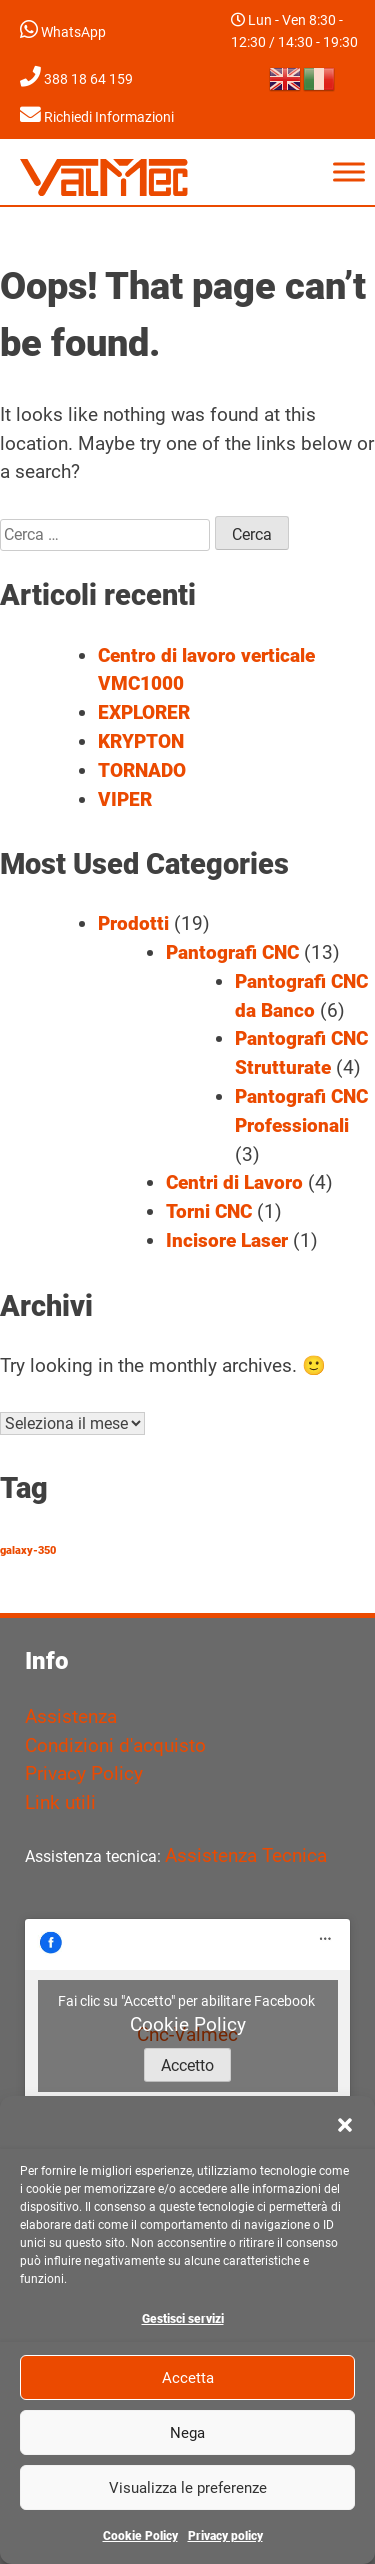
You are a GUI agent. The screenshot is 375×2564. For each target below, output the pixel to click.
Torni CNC (209, 1211)
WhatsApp (63, 32)
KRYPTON (141, 741)
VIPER (125, 799)
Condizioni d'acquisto (115, 1745)
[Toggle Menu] (349, 171)
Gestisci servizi (183, 2319)
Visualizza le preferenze (188, 2488)
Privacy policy (225, 2536)
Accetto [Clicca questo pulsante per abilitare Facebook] (187, 2065)
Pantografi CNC (232, 952)
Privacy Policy (84, 1773)
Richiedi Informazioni (97, 117)
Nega (187, 2433)
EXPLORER (144, 712)
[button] (345, 2125)
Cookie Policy (140, 2536)
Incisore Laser (227, 1240)
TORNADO (142, 770)
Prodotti (133, 923)
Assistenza (71, 1716)
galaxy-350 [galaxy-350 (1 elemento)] (28, 1550)
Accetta (188, 2378)
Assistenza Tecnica (246, 1855)
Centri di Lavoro (234, 1182)
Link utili (60, 1802)
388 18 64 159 (76, 79)
